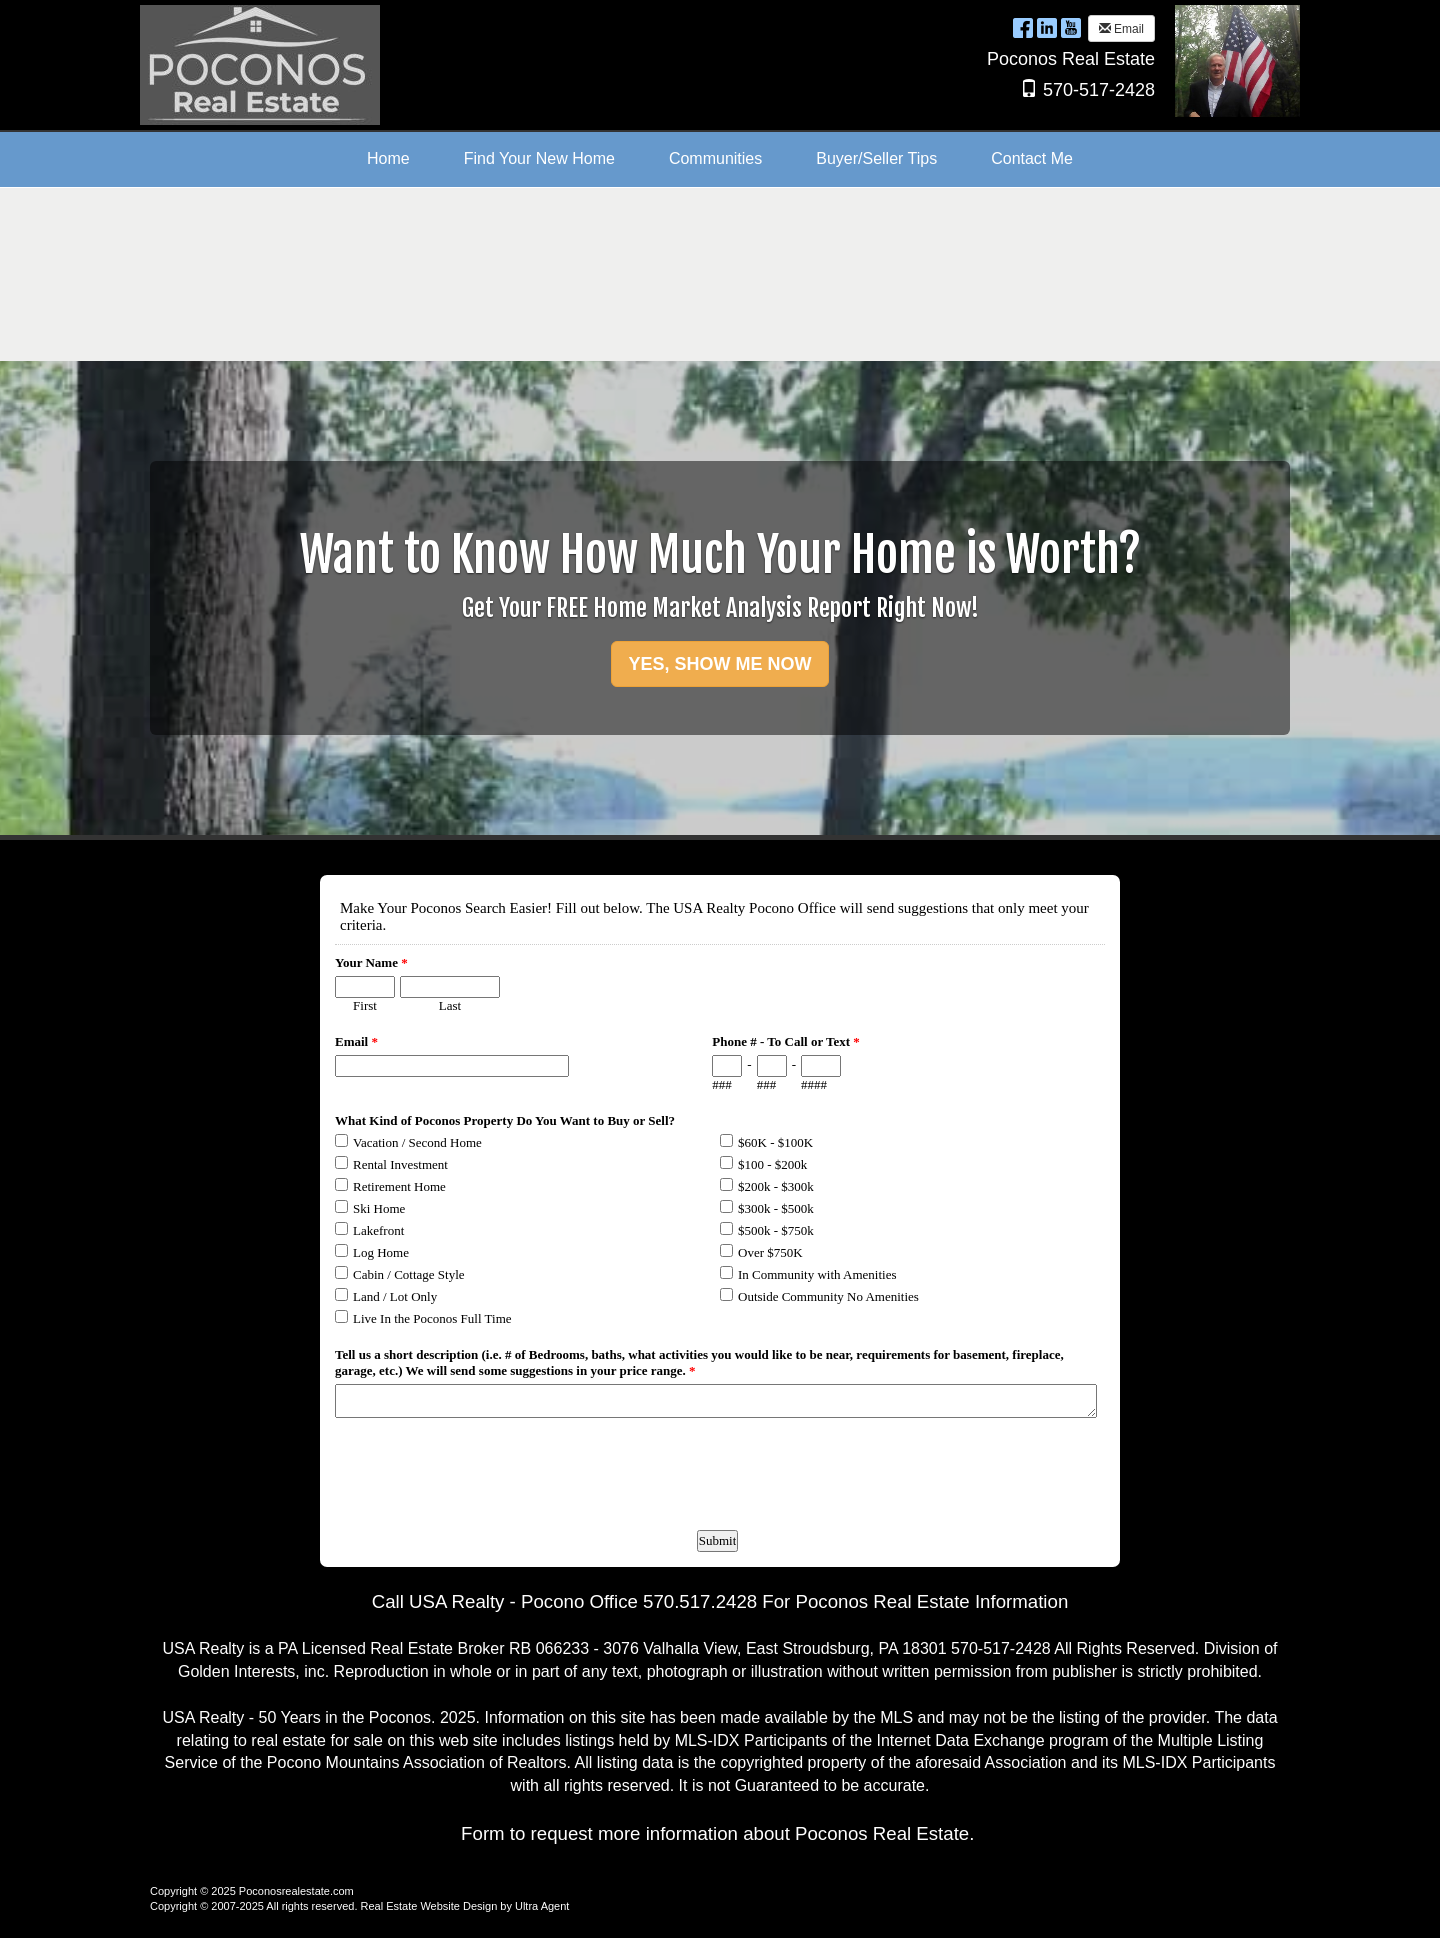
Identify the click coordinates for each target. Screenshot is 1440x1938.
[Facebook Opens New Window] (1023, 27)
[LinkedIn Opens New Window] (1047, 27)
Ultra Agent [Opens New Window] (542, 1906)
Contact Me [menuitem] (1032, 158)
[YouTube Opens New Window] (1071, 27)
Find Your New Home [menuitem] (539, 158)
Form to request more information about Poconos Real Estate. (717, 1833)
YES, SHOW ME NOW (719, 664)
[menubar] (720, 159)
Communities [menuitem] (715, 158)
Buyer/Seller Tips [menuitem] (876, 158)
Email (1121, 29)
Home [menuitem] (388, 158)
